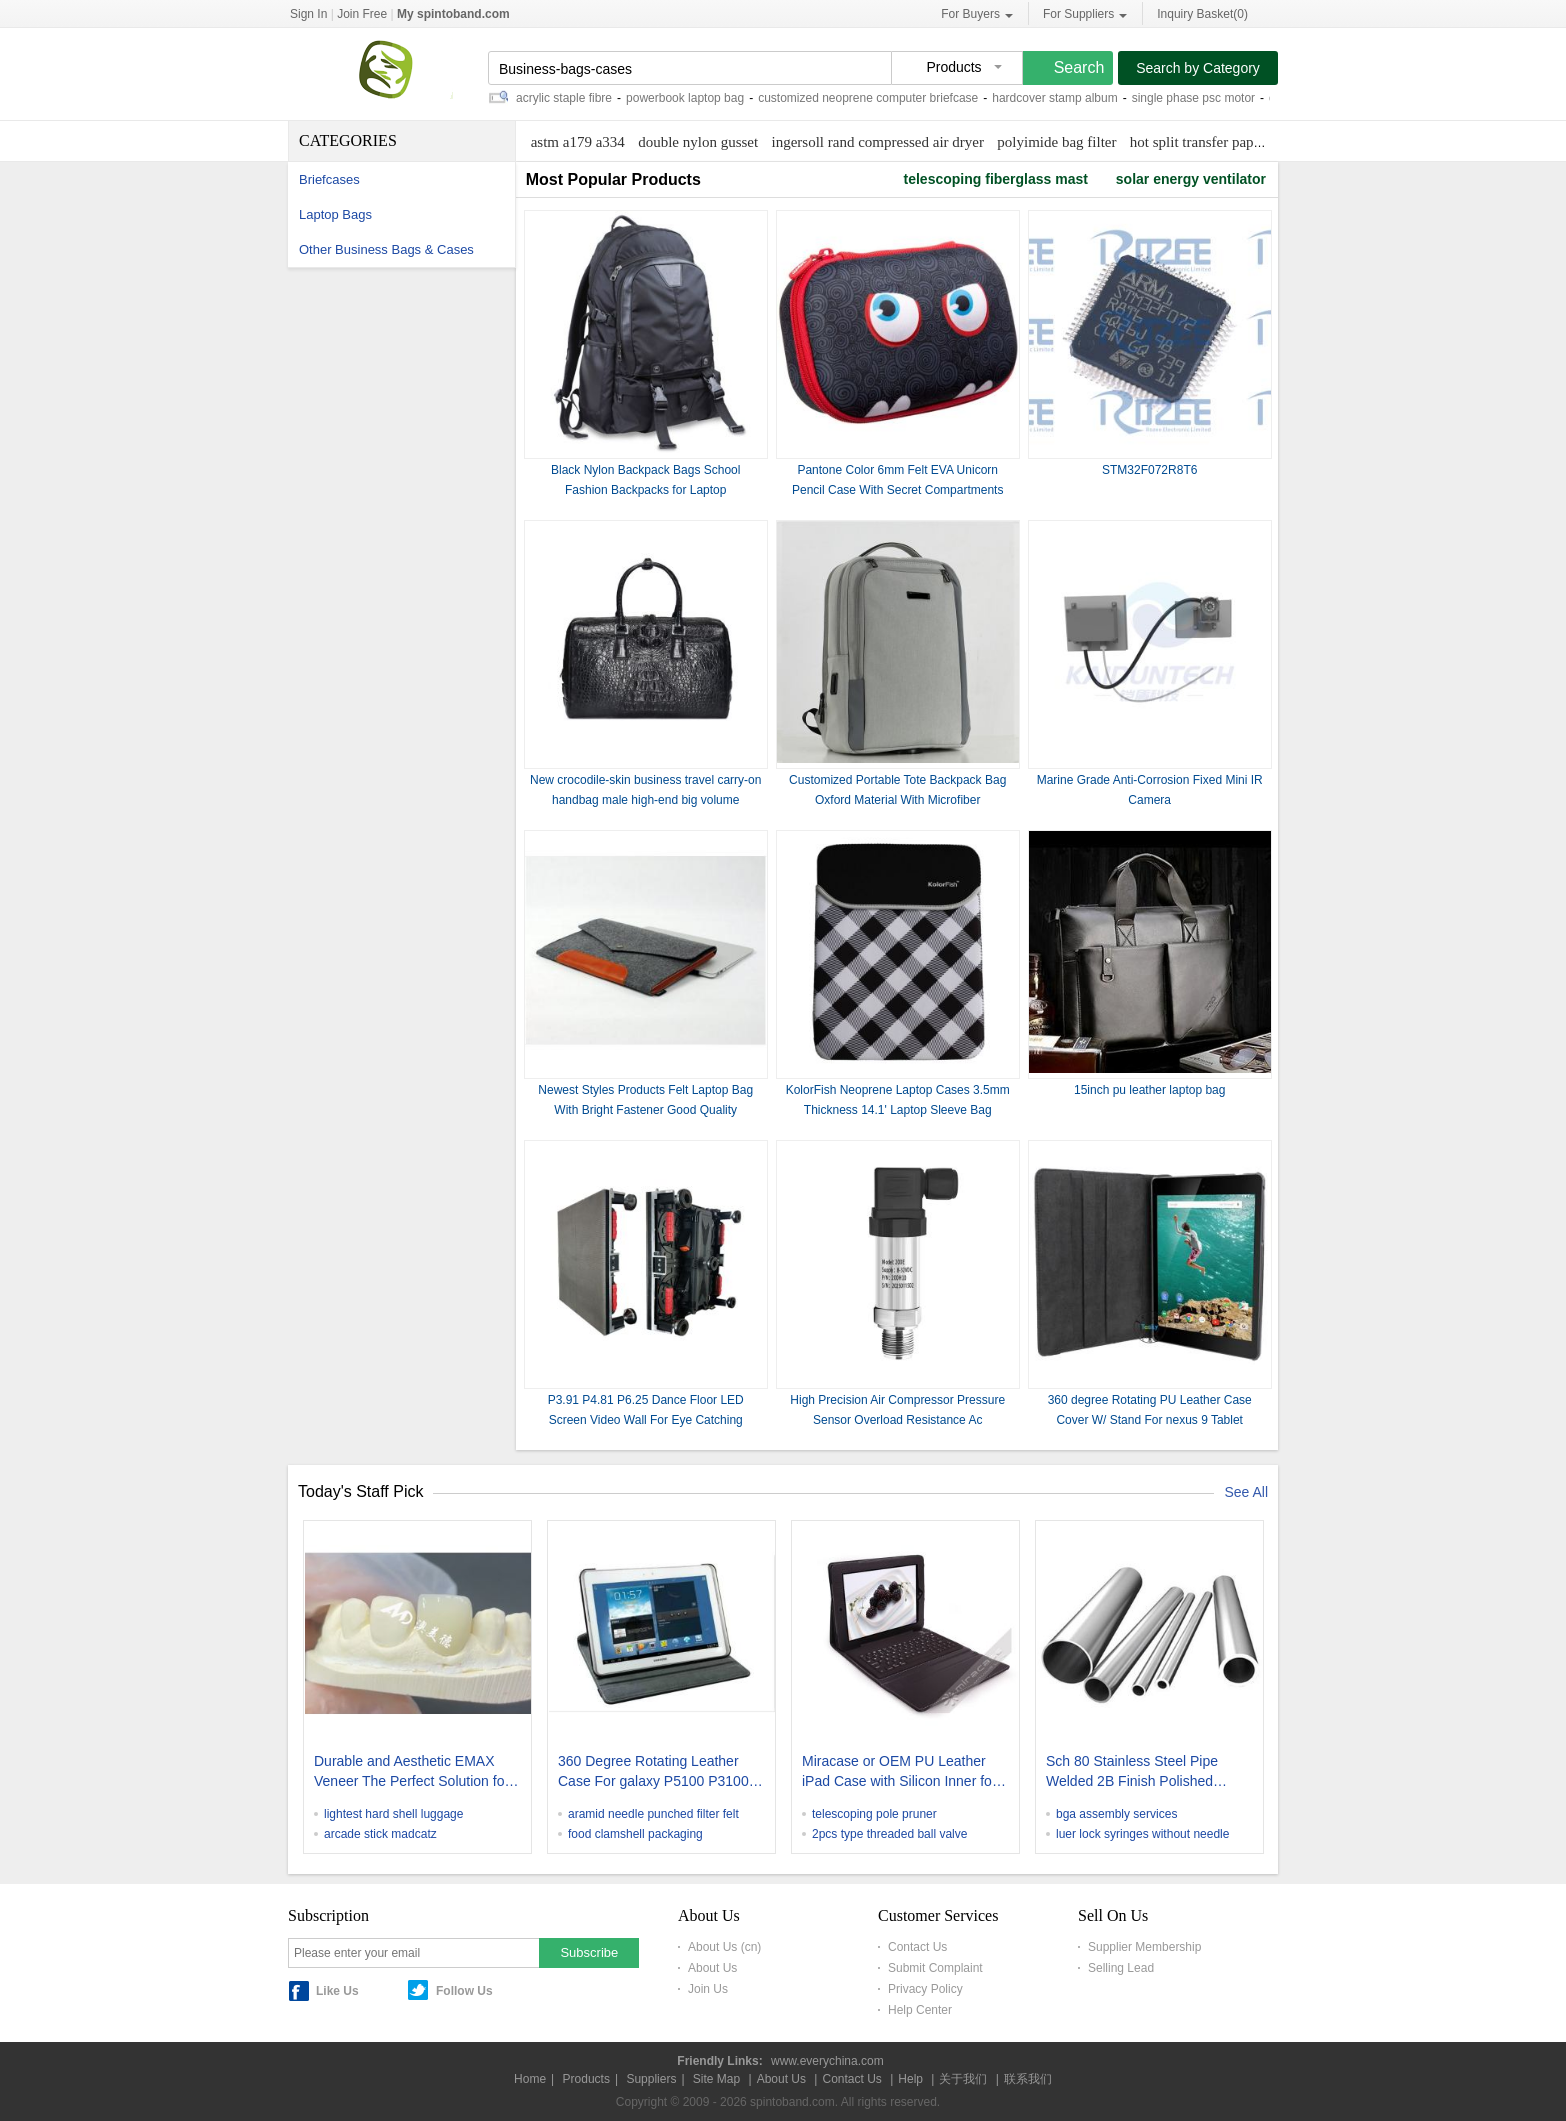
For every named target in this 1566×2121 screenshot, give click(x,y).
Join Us (708, 1989)
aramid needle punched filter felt (653, 1814)
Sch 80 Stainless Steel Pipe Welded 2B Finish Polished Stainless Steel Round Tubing (1138, 1773)
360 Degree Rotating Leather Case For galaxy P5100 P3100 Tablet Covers (653, 1773)
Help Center (920, 2010)
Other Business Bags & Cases (386, 249)
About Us (712, 1968)
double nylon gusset (698, 142)
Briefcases (329, 179)
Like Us (337, 1991)
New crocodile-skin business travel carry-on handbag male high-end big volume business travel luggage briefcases (645, 800)
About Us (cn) (724, 1947)
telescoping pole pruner (874, 1814)
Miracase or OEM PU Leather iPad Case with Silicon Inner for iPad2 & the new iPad (899, 1773)
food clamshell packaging (635, 1834)
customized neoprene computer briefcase (872, 98)
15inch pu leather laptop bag (1149, 1090)
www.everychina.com (827, 2061)
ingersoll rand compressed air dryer (878, 142)
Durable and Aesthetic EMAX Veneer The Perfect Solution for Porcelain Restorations (411, 1773)
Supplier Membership (1144, 1947)
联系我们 (1028, 2079)
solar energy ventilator (1191, 179)
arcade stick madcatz (380, 1834)
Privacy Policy (925, 1989)
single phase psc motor (1197, 98)
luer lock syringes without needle (1142, 1834)
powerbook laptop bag (689, 98)
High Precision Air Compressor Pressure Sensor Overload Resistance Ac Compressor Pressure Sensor (897, 1420)
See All (1246, 1492)
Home (530, 2079)
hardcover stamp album (1058, 98)
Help (910, 2079)
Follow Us (464, 1991)
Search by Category (1198, 68)
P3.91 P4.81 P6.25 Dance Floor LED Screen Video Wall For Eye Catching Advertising (646, 1420)
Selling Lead (1121, 1968)
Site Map (716, 2079)
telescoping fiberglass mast (996, 179)
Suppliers (651, 2079)
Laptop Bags (335, 214)
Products (586, 2079)
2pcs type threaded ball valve (889, 1834)
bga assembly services (1116, 1814)
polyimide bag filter (1056, 142)
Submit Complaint (935, 1968)
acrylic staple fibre (568, 98)
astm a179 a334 (578, 142)
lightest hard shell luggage (393, 1814)
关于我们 (963, 2079)
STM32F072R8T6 (1149, 470)
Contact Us (917, 1947)
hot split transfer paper (1197, 142)
